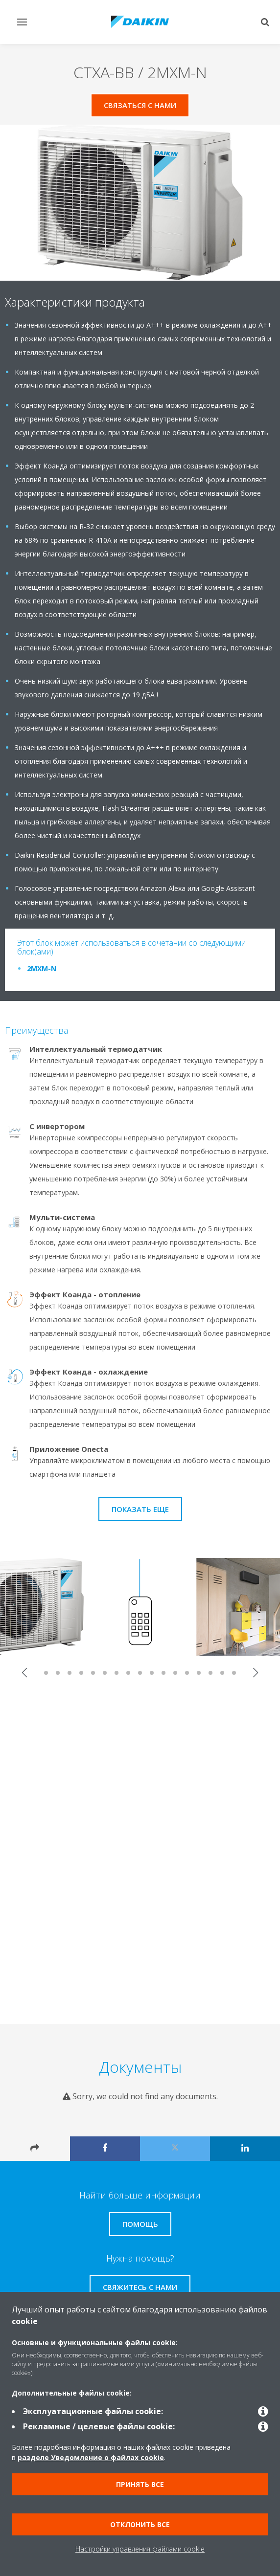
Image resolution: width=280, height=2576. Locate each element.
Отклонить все (140, 2524)
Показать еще (140, 1509)
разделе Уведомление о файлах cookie (91, 2457)
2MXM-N (41, 968)
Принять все (140, 2484)
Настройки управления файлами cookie (140, 2549)
